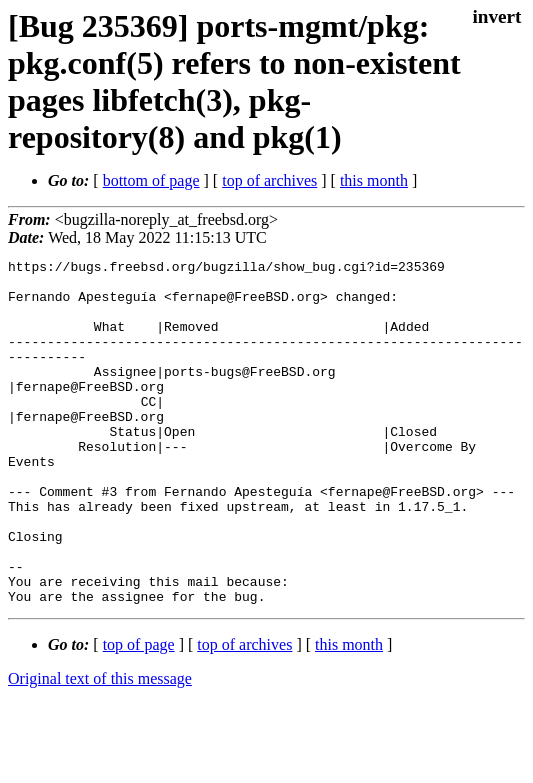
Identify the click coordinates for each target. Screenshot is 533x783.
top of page (139, 713)
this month (374, 180)
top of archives (269, 180)
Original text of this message (100, 747)
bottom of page (151, 180)
